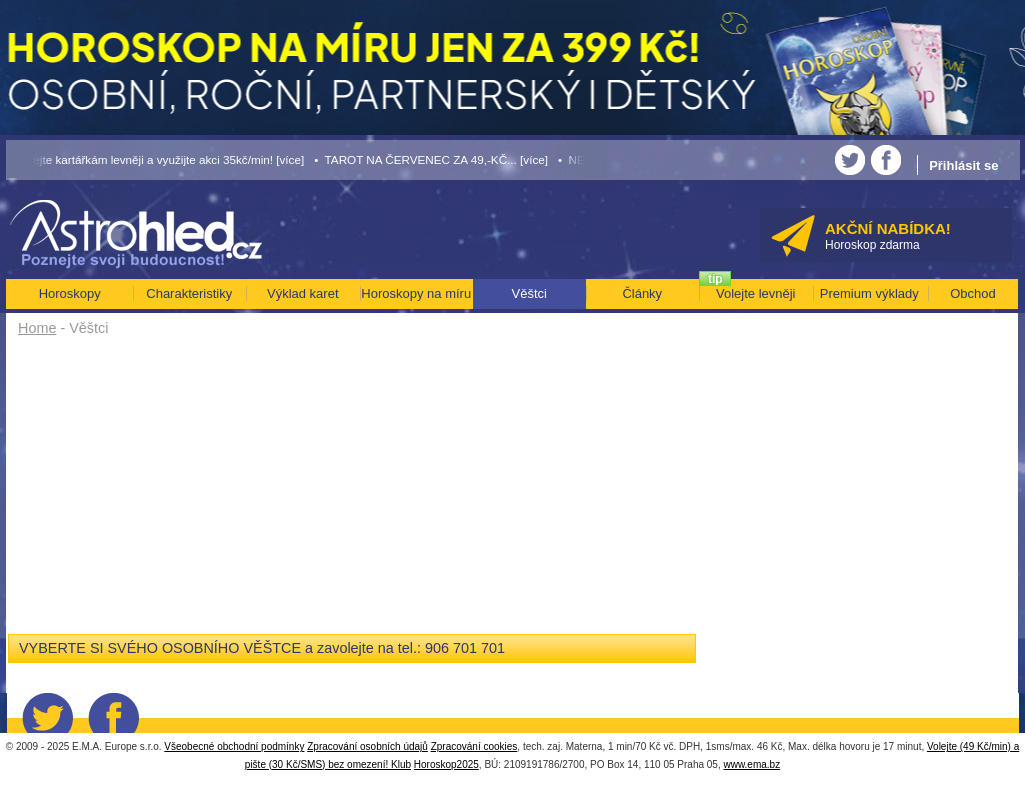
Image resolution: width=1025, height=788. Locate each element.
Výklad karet (303, 293)
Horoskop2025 (446, 764)
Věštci (529, 293)
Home (37, 328)
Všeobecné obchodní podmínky (234, 746)
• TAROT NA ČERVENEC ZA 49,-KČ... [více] (431, 159)
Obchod (973, 293)
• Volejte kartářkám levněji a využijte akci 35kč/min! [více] (156, 159)
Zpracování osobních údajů (367, 746)
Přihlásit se (963, 165)
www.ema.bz (751, 764)
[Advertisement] (359, 492)
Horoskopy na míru (416, 293)
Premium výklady (869, 293)
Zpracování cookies (474, 746)
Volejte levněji (756, 293)
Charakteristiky (189, 293)
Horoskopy (70, 293)
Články (642, 293)
